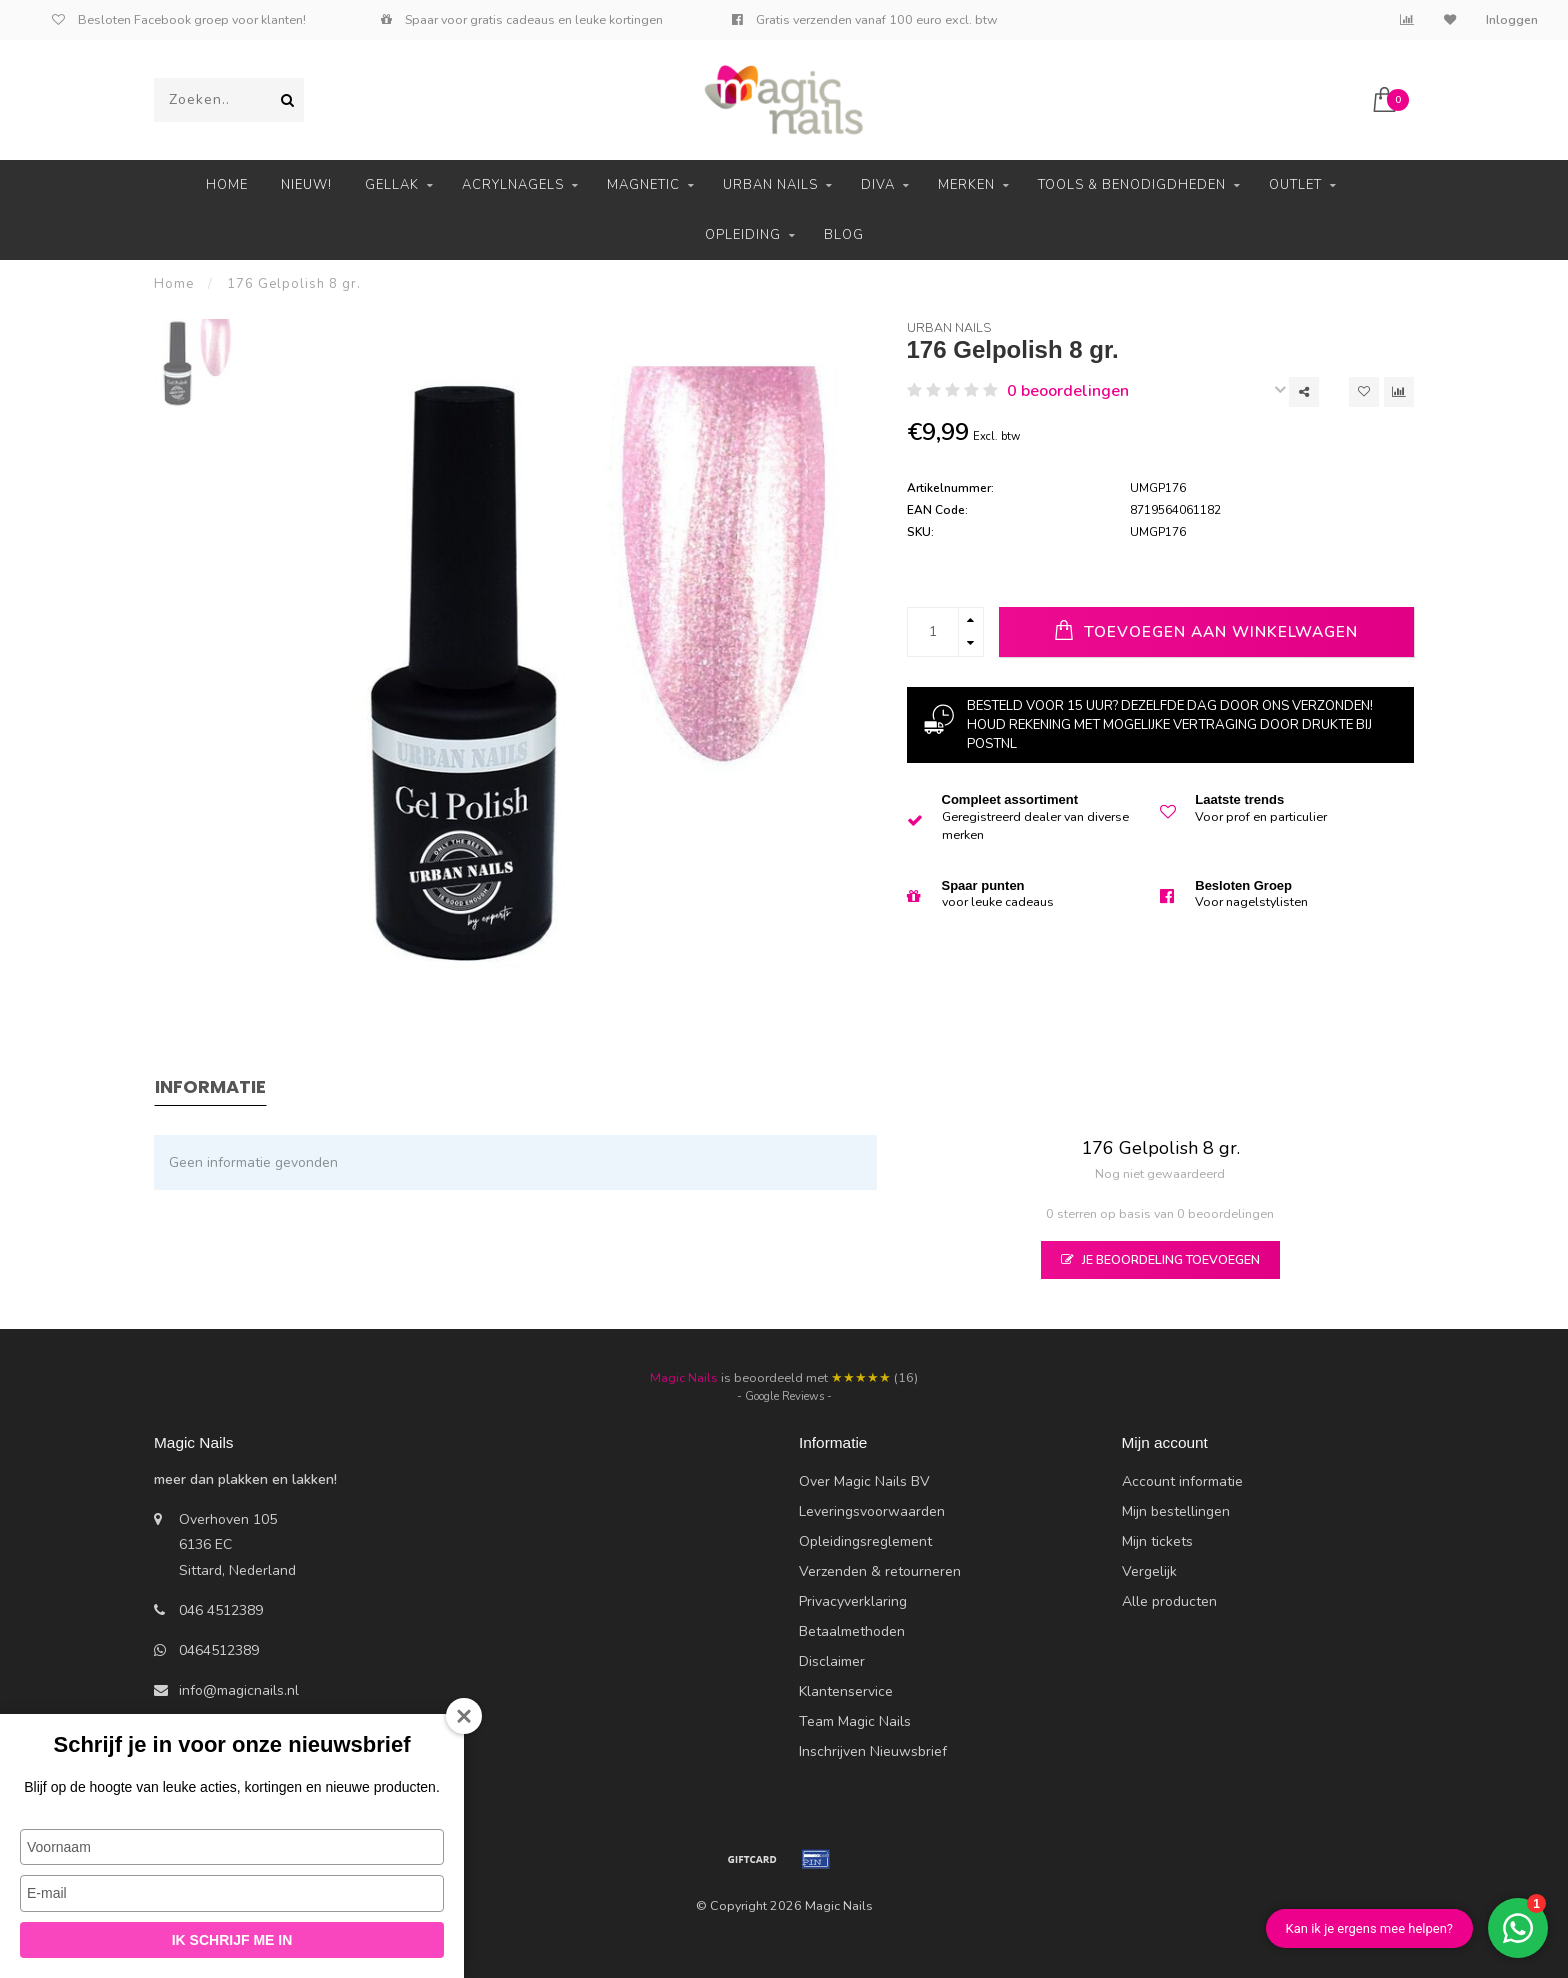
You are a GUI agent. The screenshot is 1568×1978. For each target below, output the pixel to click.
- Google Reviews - (784, 1396)
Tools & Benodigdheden (1132, 185)
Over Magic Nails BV (864, 1481)
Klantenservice (846, 1691)
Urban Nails (770, 185)
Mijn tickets (1157, 1541)
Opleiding (743, 235)
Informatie (210, 1086)
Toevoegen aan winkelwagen (1206, 630)
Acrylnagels (513, 185)
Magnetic (643, 185)
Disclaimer (832, 1661)
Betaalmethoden (852, 1631)
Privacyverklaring (853, 1601)
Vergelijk (1149, 1571)
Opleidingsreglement (865, 1541)
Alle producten (1169, 1601)
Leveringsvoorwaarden (872, 1511)
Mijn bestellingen (1176, 1511)
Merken (966, 185)
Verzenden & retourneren (880, 1571)
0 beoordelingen (1068, 391)
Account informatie (1182, 1481)
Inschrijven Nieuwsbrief (873, 1751)
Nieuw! (306, 185)
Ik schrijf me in (232, 1940)
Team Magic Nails (855, 1721)
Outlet (1295, 185)
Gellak (392, 185)
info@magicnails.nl (239, 1690)
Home (227, 185)
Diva (878, 185)
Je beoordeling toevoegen (1160, 1259)
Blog (844, 235)
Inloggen (1512, 20)
